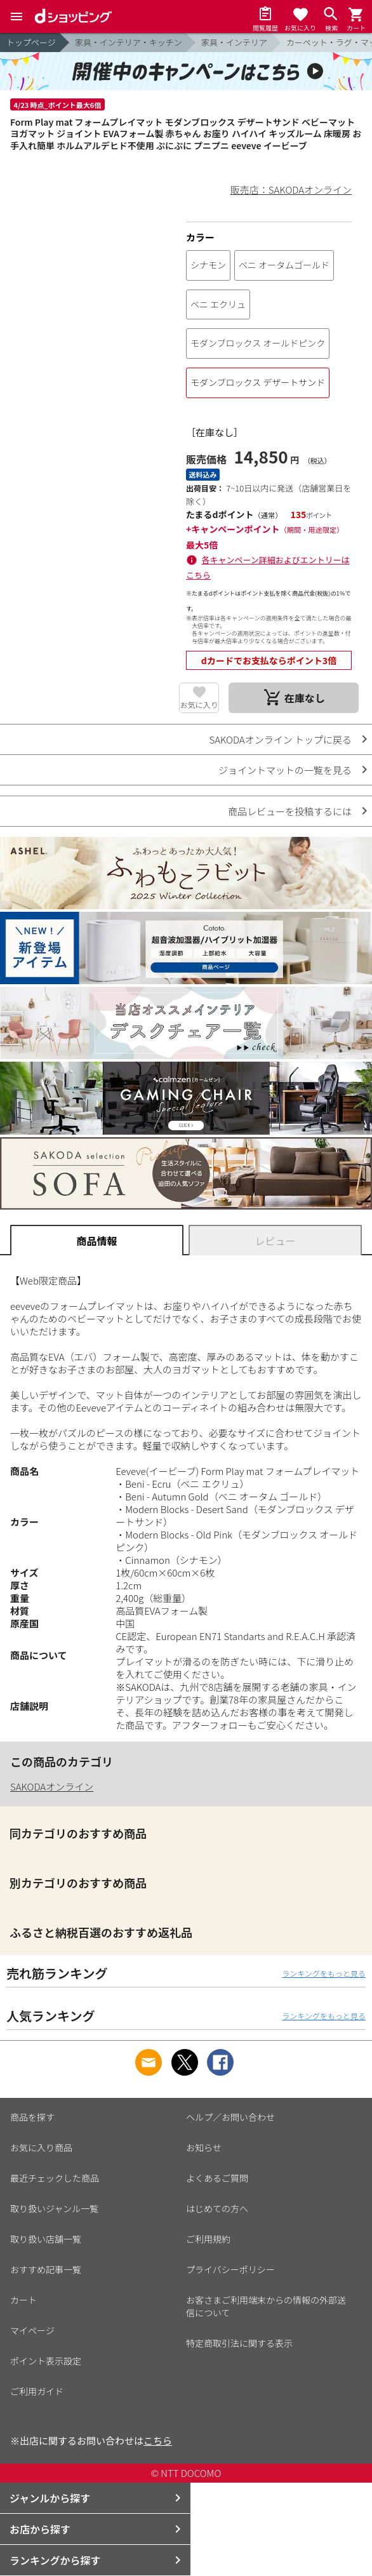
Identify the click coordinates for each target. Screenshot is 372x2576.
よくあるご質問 (217, 2178)
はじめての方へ (217, 2208)
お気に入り (199, 704)
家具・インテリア (234, 42)
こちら (157, 2440)
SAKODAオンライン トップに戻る (280, 739)
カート (23, 2299)
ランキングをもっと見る (324, 1973)
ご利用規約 (208, 2238)
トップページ (31, 42)
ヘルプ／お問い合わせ (230, 2117)
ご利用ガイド (36, 2391)
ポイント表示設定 (45, 2360)
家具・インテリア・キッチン (128, 42)
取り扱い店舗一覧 (45, 2238)
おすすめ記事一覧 (45, 2269)
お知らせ (204, 2147)
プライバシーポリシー (230, 2269)
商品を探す (32, 2117)
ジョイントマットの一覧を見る (285, 770)
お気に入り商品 (41, 2147)
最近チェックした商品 (54, 2178)
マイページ (32, 2330)
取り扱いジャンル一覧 (54, 2208)
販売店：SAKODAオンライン (291, 189)
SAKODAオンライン (51, 1786)
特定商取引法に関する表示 (239, 2343)
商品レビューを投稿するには (290, 811)
